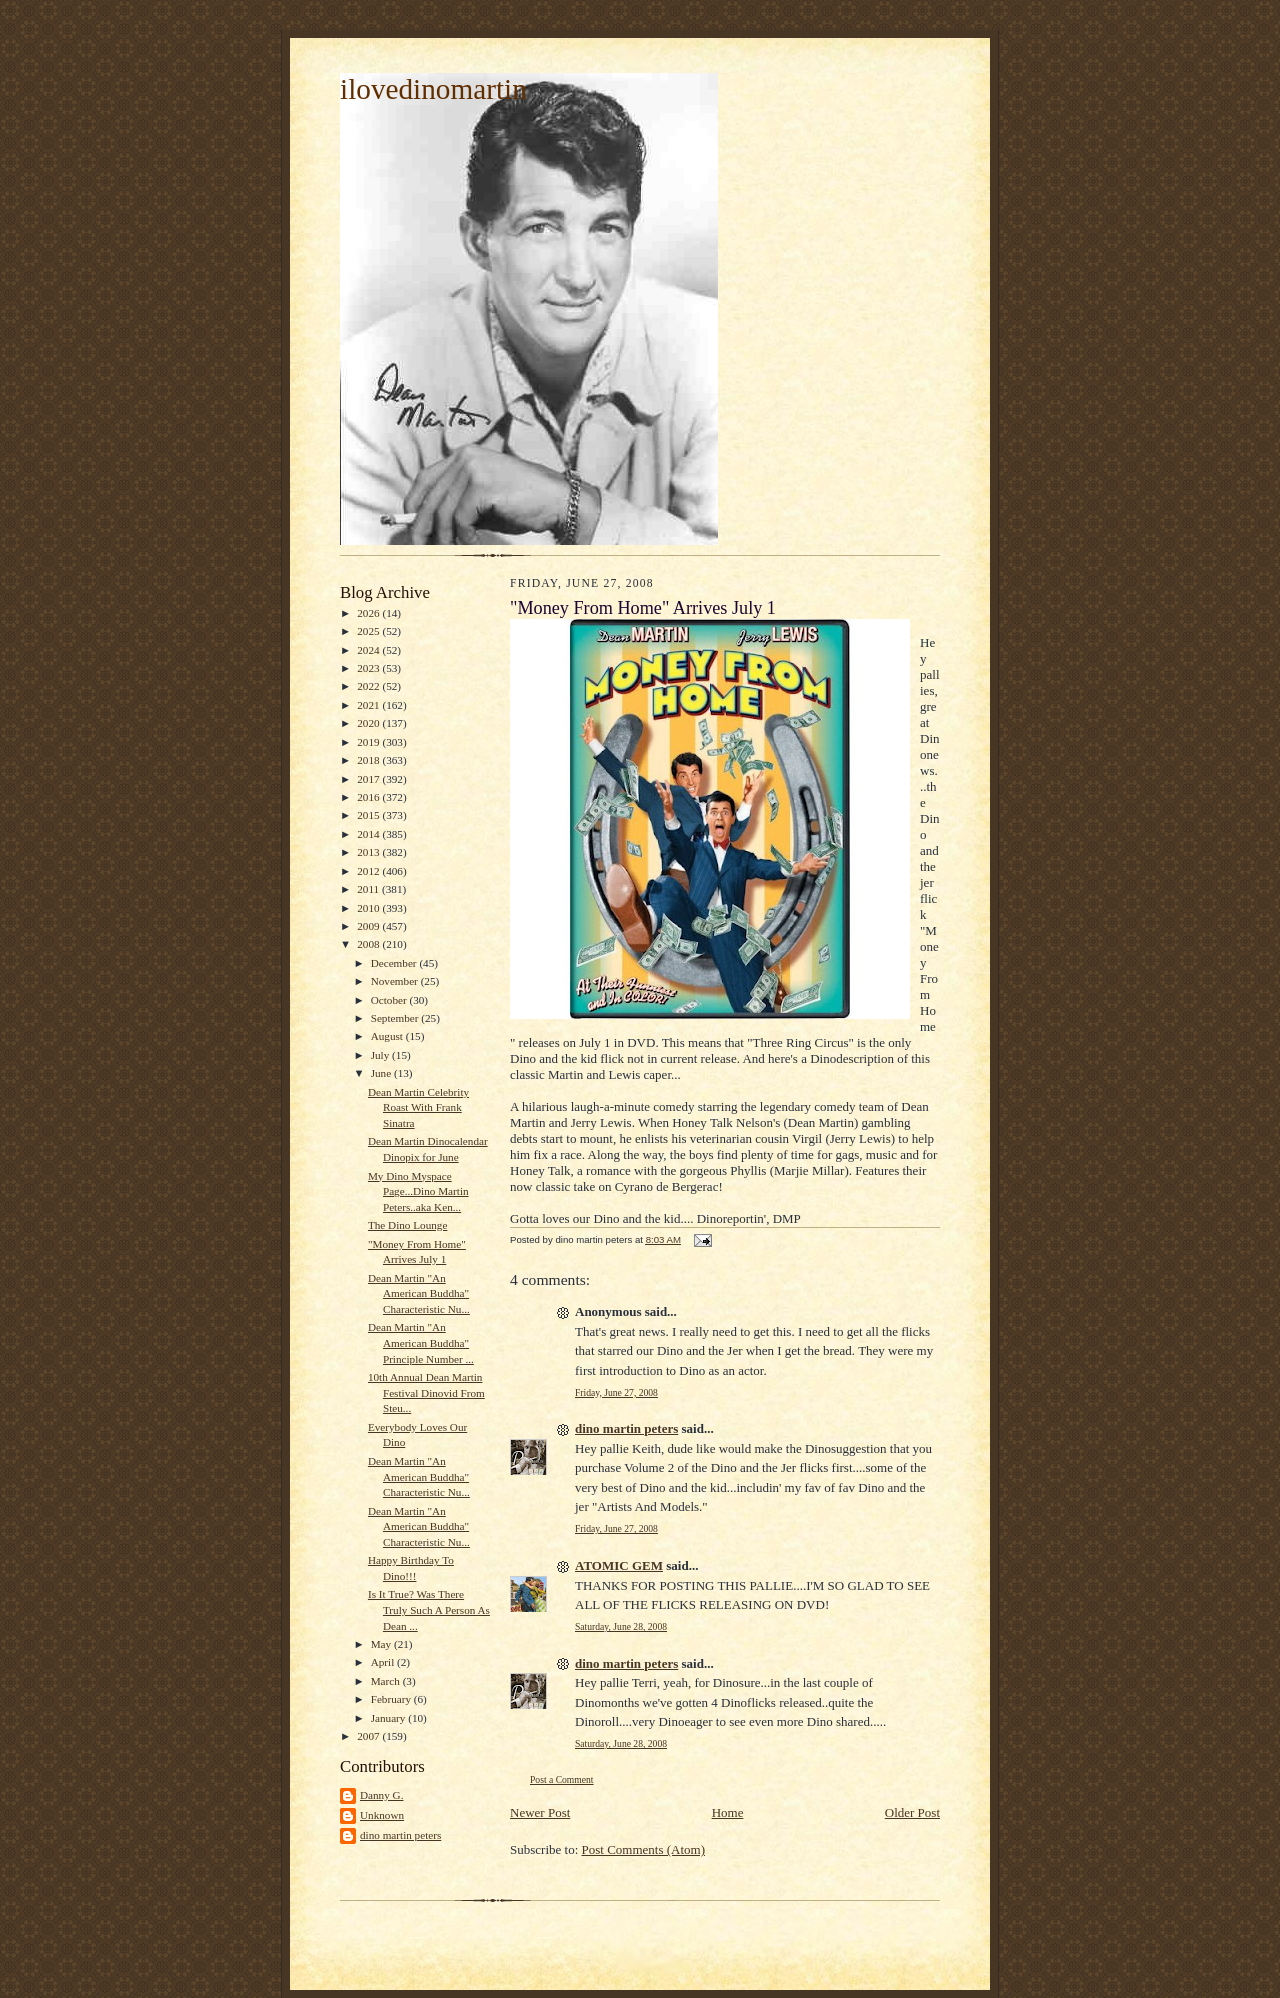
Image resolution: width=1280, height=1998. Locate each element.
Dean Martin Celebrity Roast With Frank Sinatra (418, 1107)
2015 (369, 815)
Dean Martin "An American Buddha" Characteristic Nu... (419, 1293)
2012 (369, 871)
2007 (369, 1736)
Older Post (912, 1812)
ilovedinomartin (433, 89)
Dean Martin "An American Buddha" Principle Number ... (421, 1342)
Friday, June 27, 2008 (616, 1392)
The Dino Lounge (407, 1225)
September (396, 1018)
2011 (369, 889)
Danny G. (381, 1795)
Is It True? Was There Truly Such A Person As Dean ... (429, 1609)
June (382, 1073)
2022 (369, 686)
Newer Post (540, 1812)
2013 (369, 852)
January (390, 1718)
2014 (369, 834)
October (390, 1000)
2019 (369, 742)
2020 (369, 723)
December (395, 963)
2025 (369, 631)
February (392, 1699)
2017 (369, 779)
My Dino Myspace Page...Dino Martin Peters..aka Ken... (418, 1191)
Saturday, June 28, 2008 (621, 1626)
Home (728, 1812)
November (396, 981)
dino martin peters (400, 1835)
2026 (369, 613)
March (387, 1681)
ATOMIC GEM (619, 1565)
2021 (369, 705)
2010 (369, 908)
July (381, 1055)
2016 (369, 797)
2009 (369, 926)
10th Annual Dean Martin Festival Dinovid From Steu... (426, 1392)
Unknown (382, 1815)
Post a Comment (562, 1779)
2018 (369, 760)
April (384, 1662)
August (388, 1036)
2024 (369, 650)
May (382, 1644)
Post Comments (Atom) (644, 1849)
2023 (369, 668)
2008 (369, 944)
